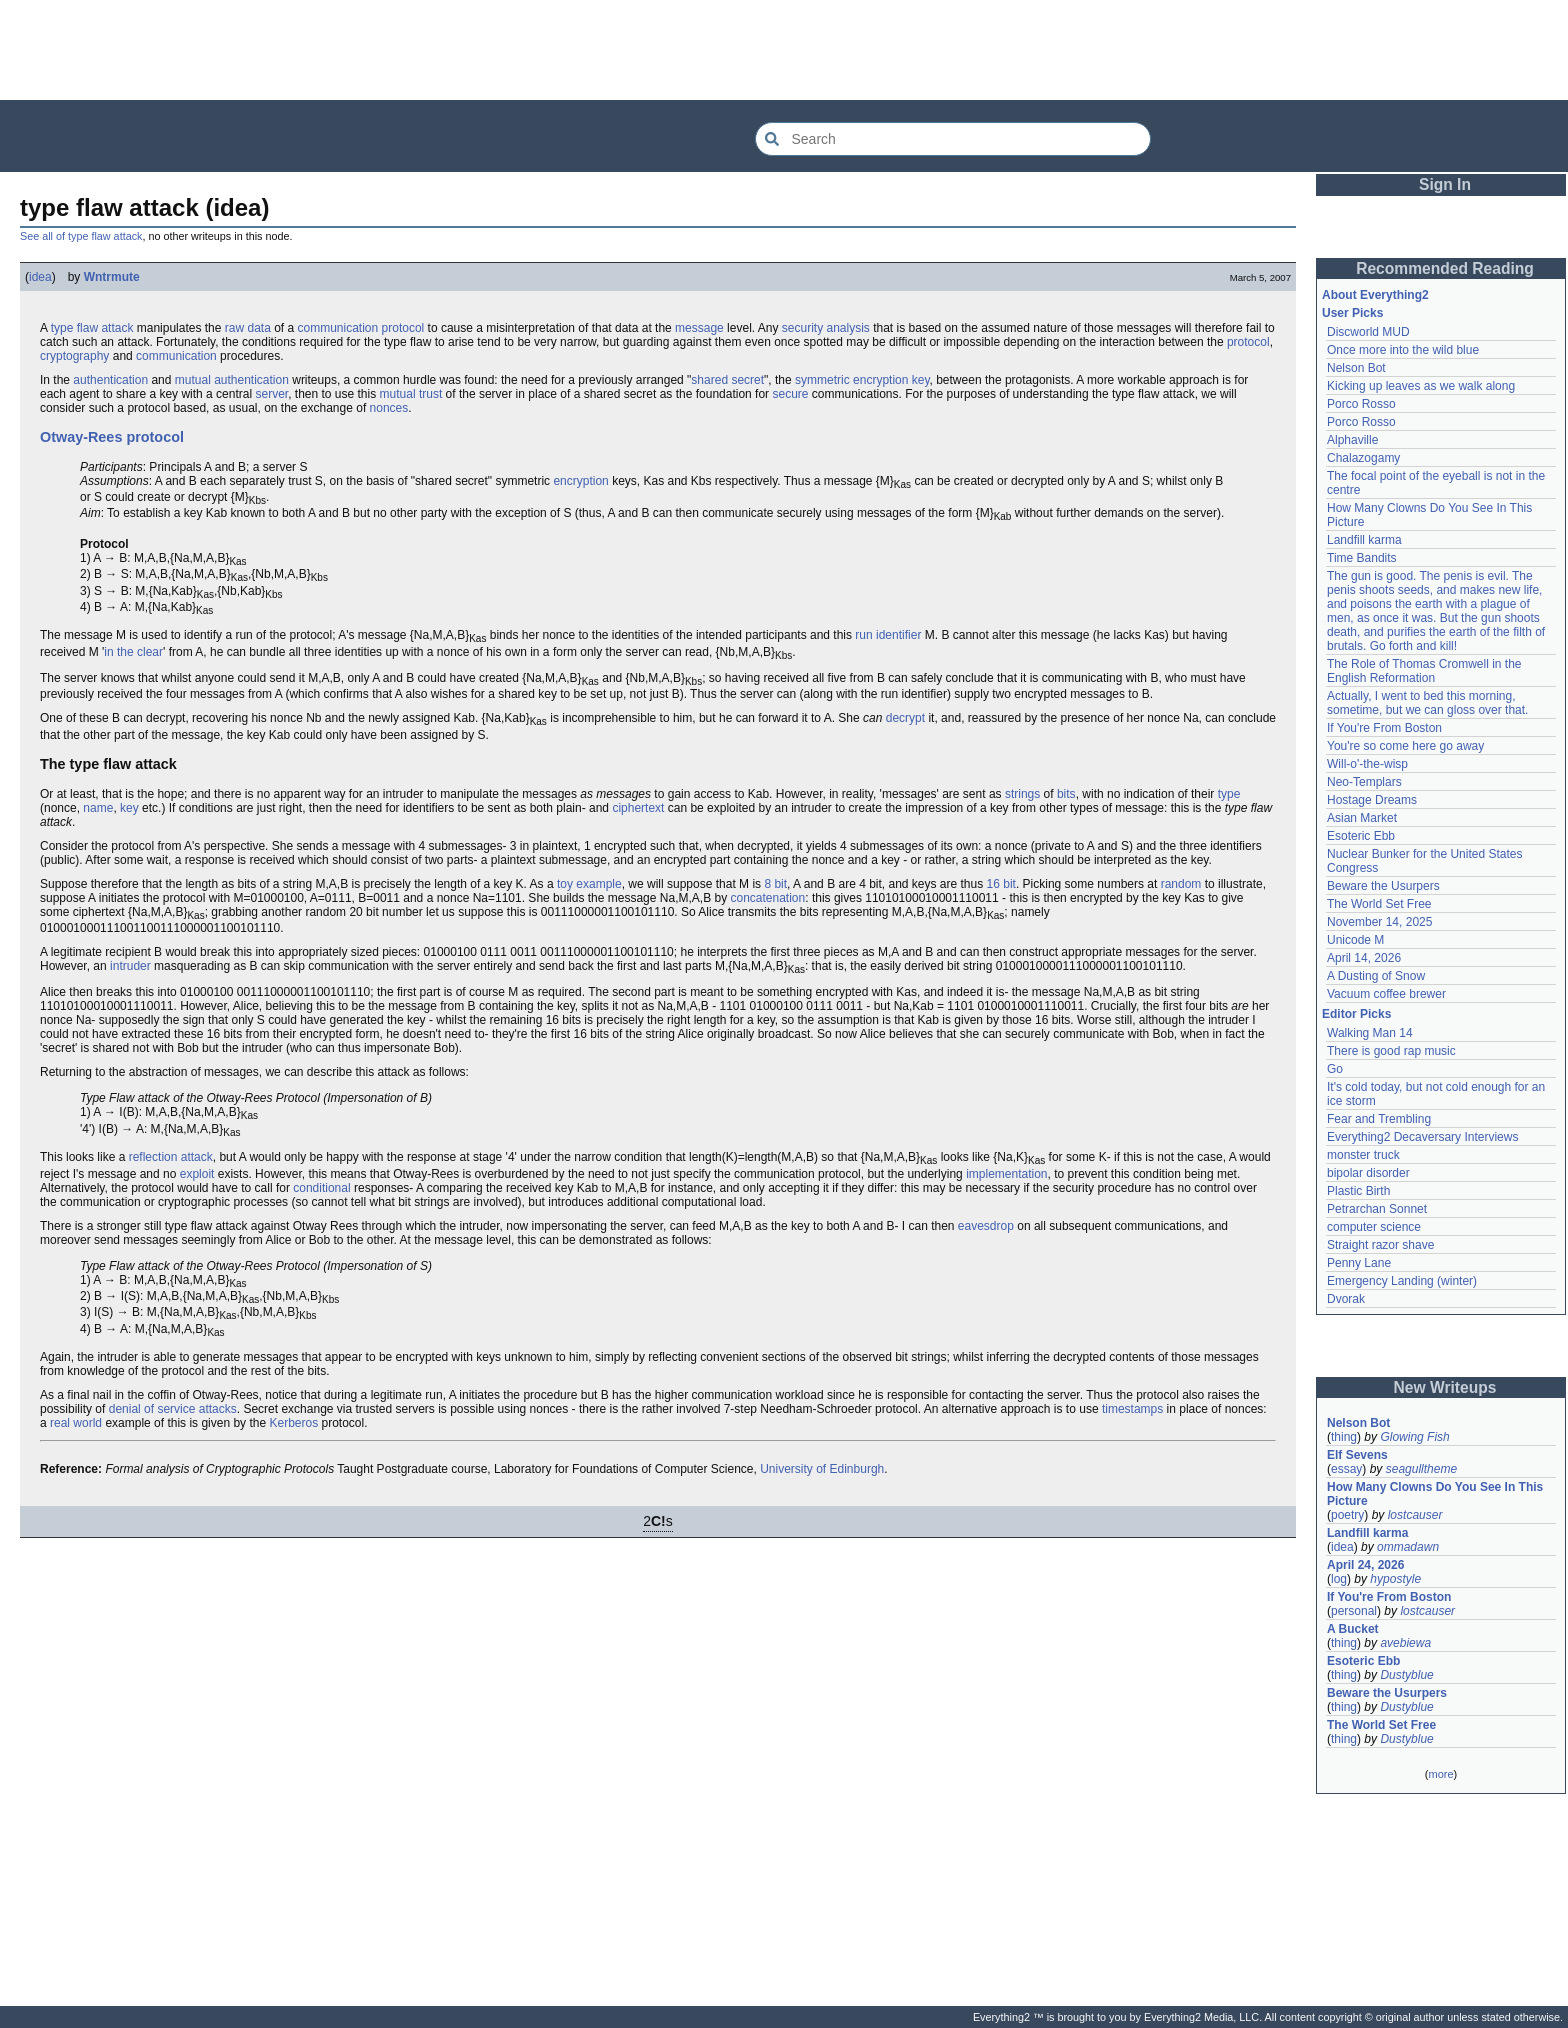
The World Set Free (1379, 904)
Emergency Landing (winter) (1402, 1281)
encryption (580, 481)
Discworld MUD (1368, 332)
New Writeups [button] (1445, 1387)
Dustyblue (1406, 1675)
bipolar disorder (1368, 1173)
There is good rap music (1391, 1051)
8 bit (775, 884)
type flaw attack (92, 328)
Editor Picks (1356, 1014)
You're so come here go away (1405, 746)
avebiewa (1405, 1643)
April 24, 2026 (1365, 1565)
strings (1022, 794)
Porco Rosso (1361, 404)
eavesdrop (986, 1226)
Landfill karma (1364, 540)
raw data (248, 328)
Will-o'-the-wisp (1367, 764)
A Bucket (1353, 1629)
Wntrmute (112, 277)
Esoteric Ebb (1361, 836)
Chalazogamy (1363, 458)
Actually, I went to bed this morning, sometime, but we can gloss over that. (1427, 703)
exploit (197, 1174)
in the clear (133, 652)
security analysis (826, 328)
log (1339, 1579)
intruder (130, 966)
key (129, 808)
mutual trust (411, 394)
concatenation (767, 898)
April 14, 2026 (1364, 958)
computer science (1374, 1227)
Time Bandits (1362, 558)
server (271, 394)
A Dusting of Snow (1376, 976)
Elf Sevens (1357, 1455)
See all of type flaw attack (81, 236)
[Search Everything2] (953, 139)
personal (1354, 1611)
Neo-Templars (1364, 782)
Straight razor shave (1380, 1245)
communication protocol (361, 328)
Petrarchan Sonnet (1377, 1209)
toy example (589, 884)
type (1229, 794)
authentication (110, 380)
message (699, 328)
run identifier (888, 635)
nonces (389, 408)
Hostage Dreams (1372, 800)
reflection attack (171, 1157)
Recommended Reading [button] (1445, 268)
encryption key (891, 380)
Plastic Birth (1358, 1191)
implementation (1006, 1174)
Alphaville (1352, 440)
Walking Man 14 (1370, 1033)
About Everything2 (1375, 295)
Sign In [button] (1445, 184)
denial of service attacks (173, 1409)
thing (1344, 1437)
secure (790, 394)
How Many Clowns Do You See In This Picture (1435, 1494)
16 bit (1001, 884)
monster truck (1363, 1155)
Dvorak (1346, 1299)
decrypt (905, 718)
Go (1335, 1069)
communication (176, 356)
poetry (1347, 1515)
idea (40, 277)
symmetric (822, 380)
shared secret (727, 380)
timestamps (1132, 1409)
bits (1066, 794)
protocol (1248, 342)
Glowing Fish (1414, 1437)
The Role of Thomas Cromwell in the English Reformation (1424, 671)
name (98, 808)
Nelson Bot (1356, 368)
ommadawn (1408, 1547)
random (1181, 884)
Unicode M (1355, 940)
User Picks (1352, 313)
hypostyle (1395, 1579)
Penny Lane (1359, 1263)
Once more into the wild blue (1403, 350)
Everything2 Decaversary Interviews (1422, 1137)
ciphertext (638, 808)
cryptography (74, 356)
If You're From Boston (1384, 728)
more (1440, 1774)
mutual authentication (232, 380)
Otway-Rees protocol (112, 437)
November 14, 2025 (1379, 922)
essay (1346, 1469)
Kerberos (293, 1423)
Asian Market (1362, 818)
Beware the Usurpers (1383, 886)
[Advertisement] (784, 50)
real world (76, 1423)
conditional (321, 1188)
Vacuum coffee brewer (1386, 994)
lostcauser (1415, 1515)
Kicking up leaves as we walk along (1421, 386)
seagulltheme (1421, 1469)
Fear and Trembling (1379, 1119)
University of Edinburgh (822, 1469)
